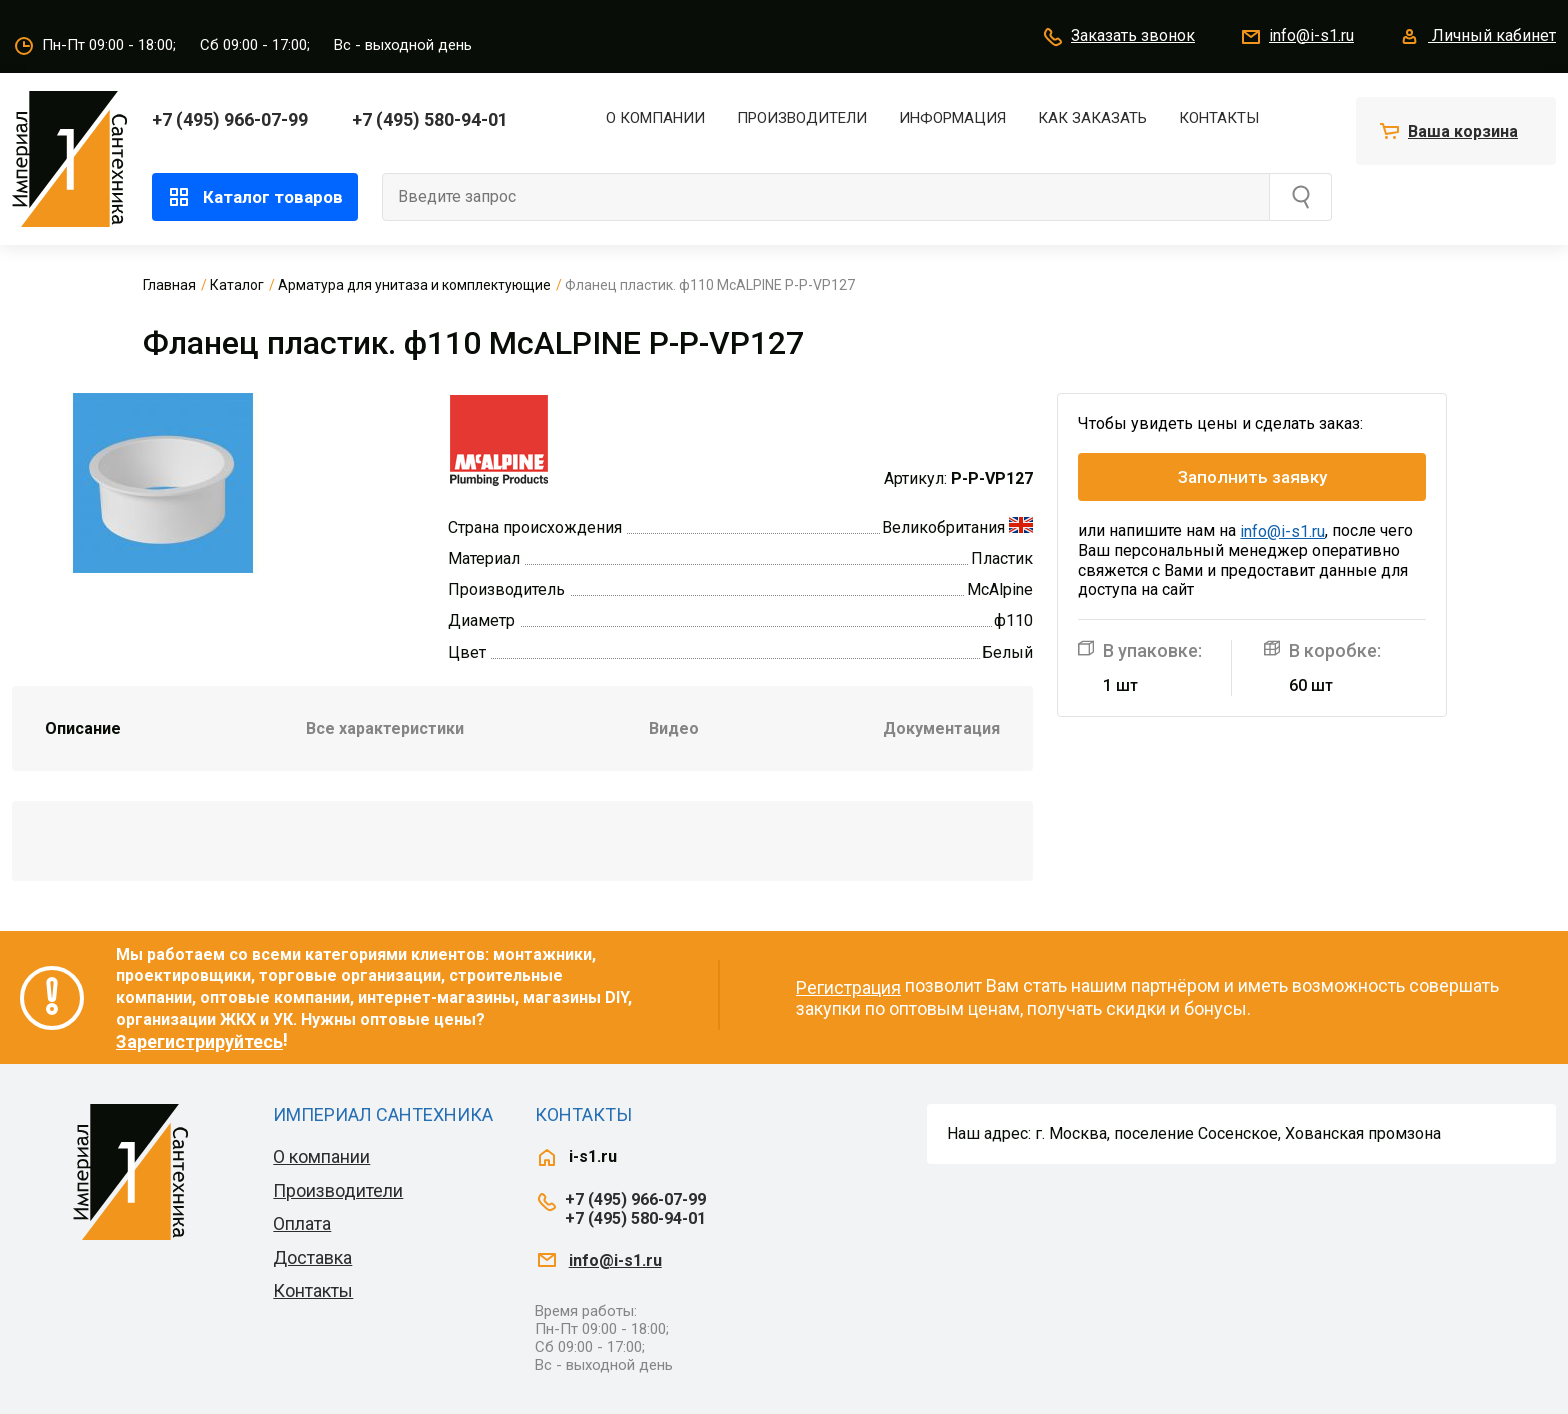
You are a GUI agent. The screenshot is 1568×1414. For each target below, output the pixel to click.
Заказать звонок (1118, 37)
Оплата (302, 1223)
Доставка (312, 1257)
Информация (952, 118)
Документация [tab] (941, 728)
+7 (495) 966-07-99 (230, 119)
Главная (169, 285)
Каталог (237, 285)
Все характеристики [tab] (385, 728)
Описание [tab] (83, 728)
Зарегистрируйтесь (199, 1041)
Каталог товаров (255, 197)
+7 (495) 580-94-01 (430, 119)
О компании (655, 118)
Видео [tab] (674, 728)
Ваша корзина (1463, 131)
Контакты (1219, 118)
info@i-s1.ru (1296, 37)
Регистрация (848, 987)
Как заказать (1092, 118)
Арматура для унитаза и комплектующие (414, 285)
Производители (802, 118)
